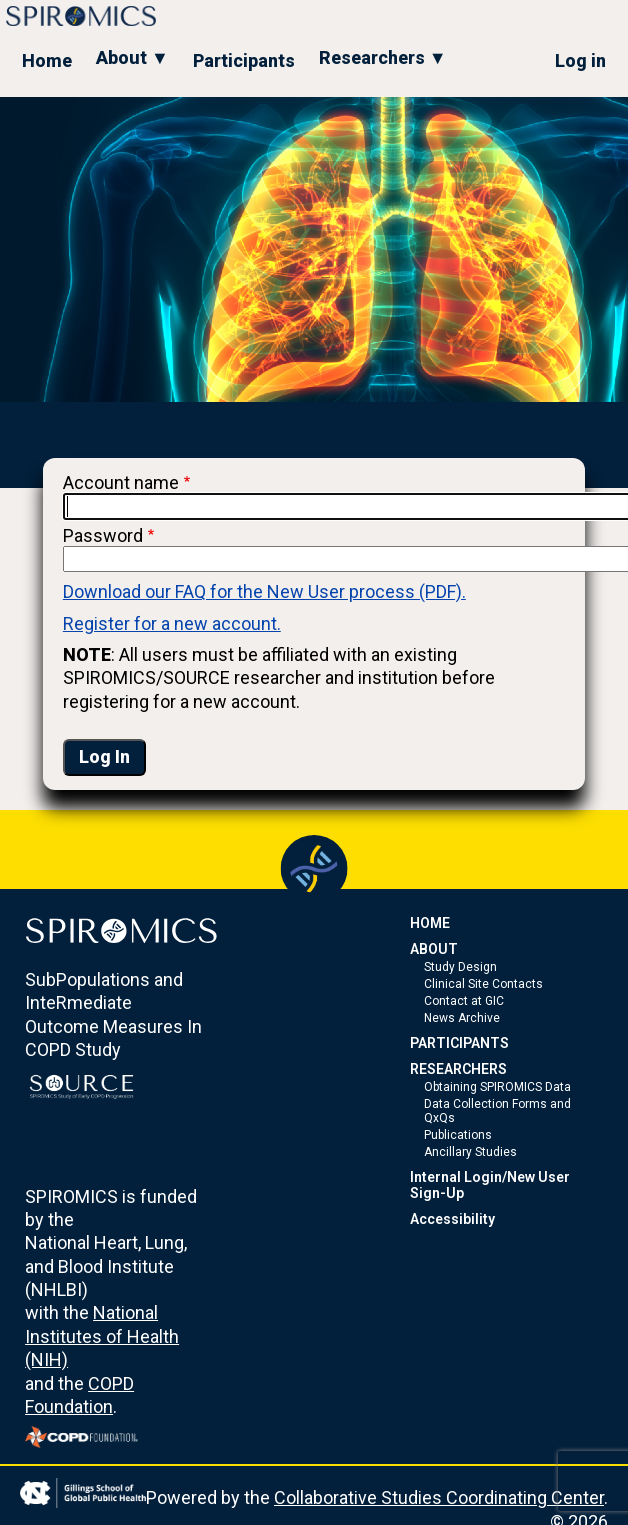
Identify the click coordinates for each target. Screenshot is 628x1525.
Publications (458, 1135)
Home (47, 60)
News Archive (462, 1018)
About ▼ (132, 57)
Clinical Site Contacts (483, 984)
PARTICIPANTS (459, 1043)
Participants (244, 60)
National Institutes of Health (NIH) (102, 1336)
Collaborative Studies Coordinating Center (439, 1497)
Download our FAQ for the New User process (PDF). (264, 591)
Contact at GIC (464, 1001)
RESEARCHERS (458, 1069)
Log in (580, 60)
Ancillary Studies (470, 1152)
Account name (121, 482)
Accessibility (452, 1219)
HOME (430, 923)
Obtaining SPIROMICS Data (497, 1087)
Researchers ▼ (383, 57)
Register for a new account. (172, 623)
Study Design (460, 967)
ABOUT (434, 949)
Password (103, 535)
